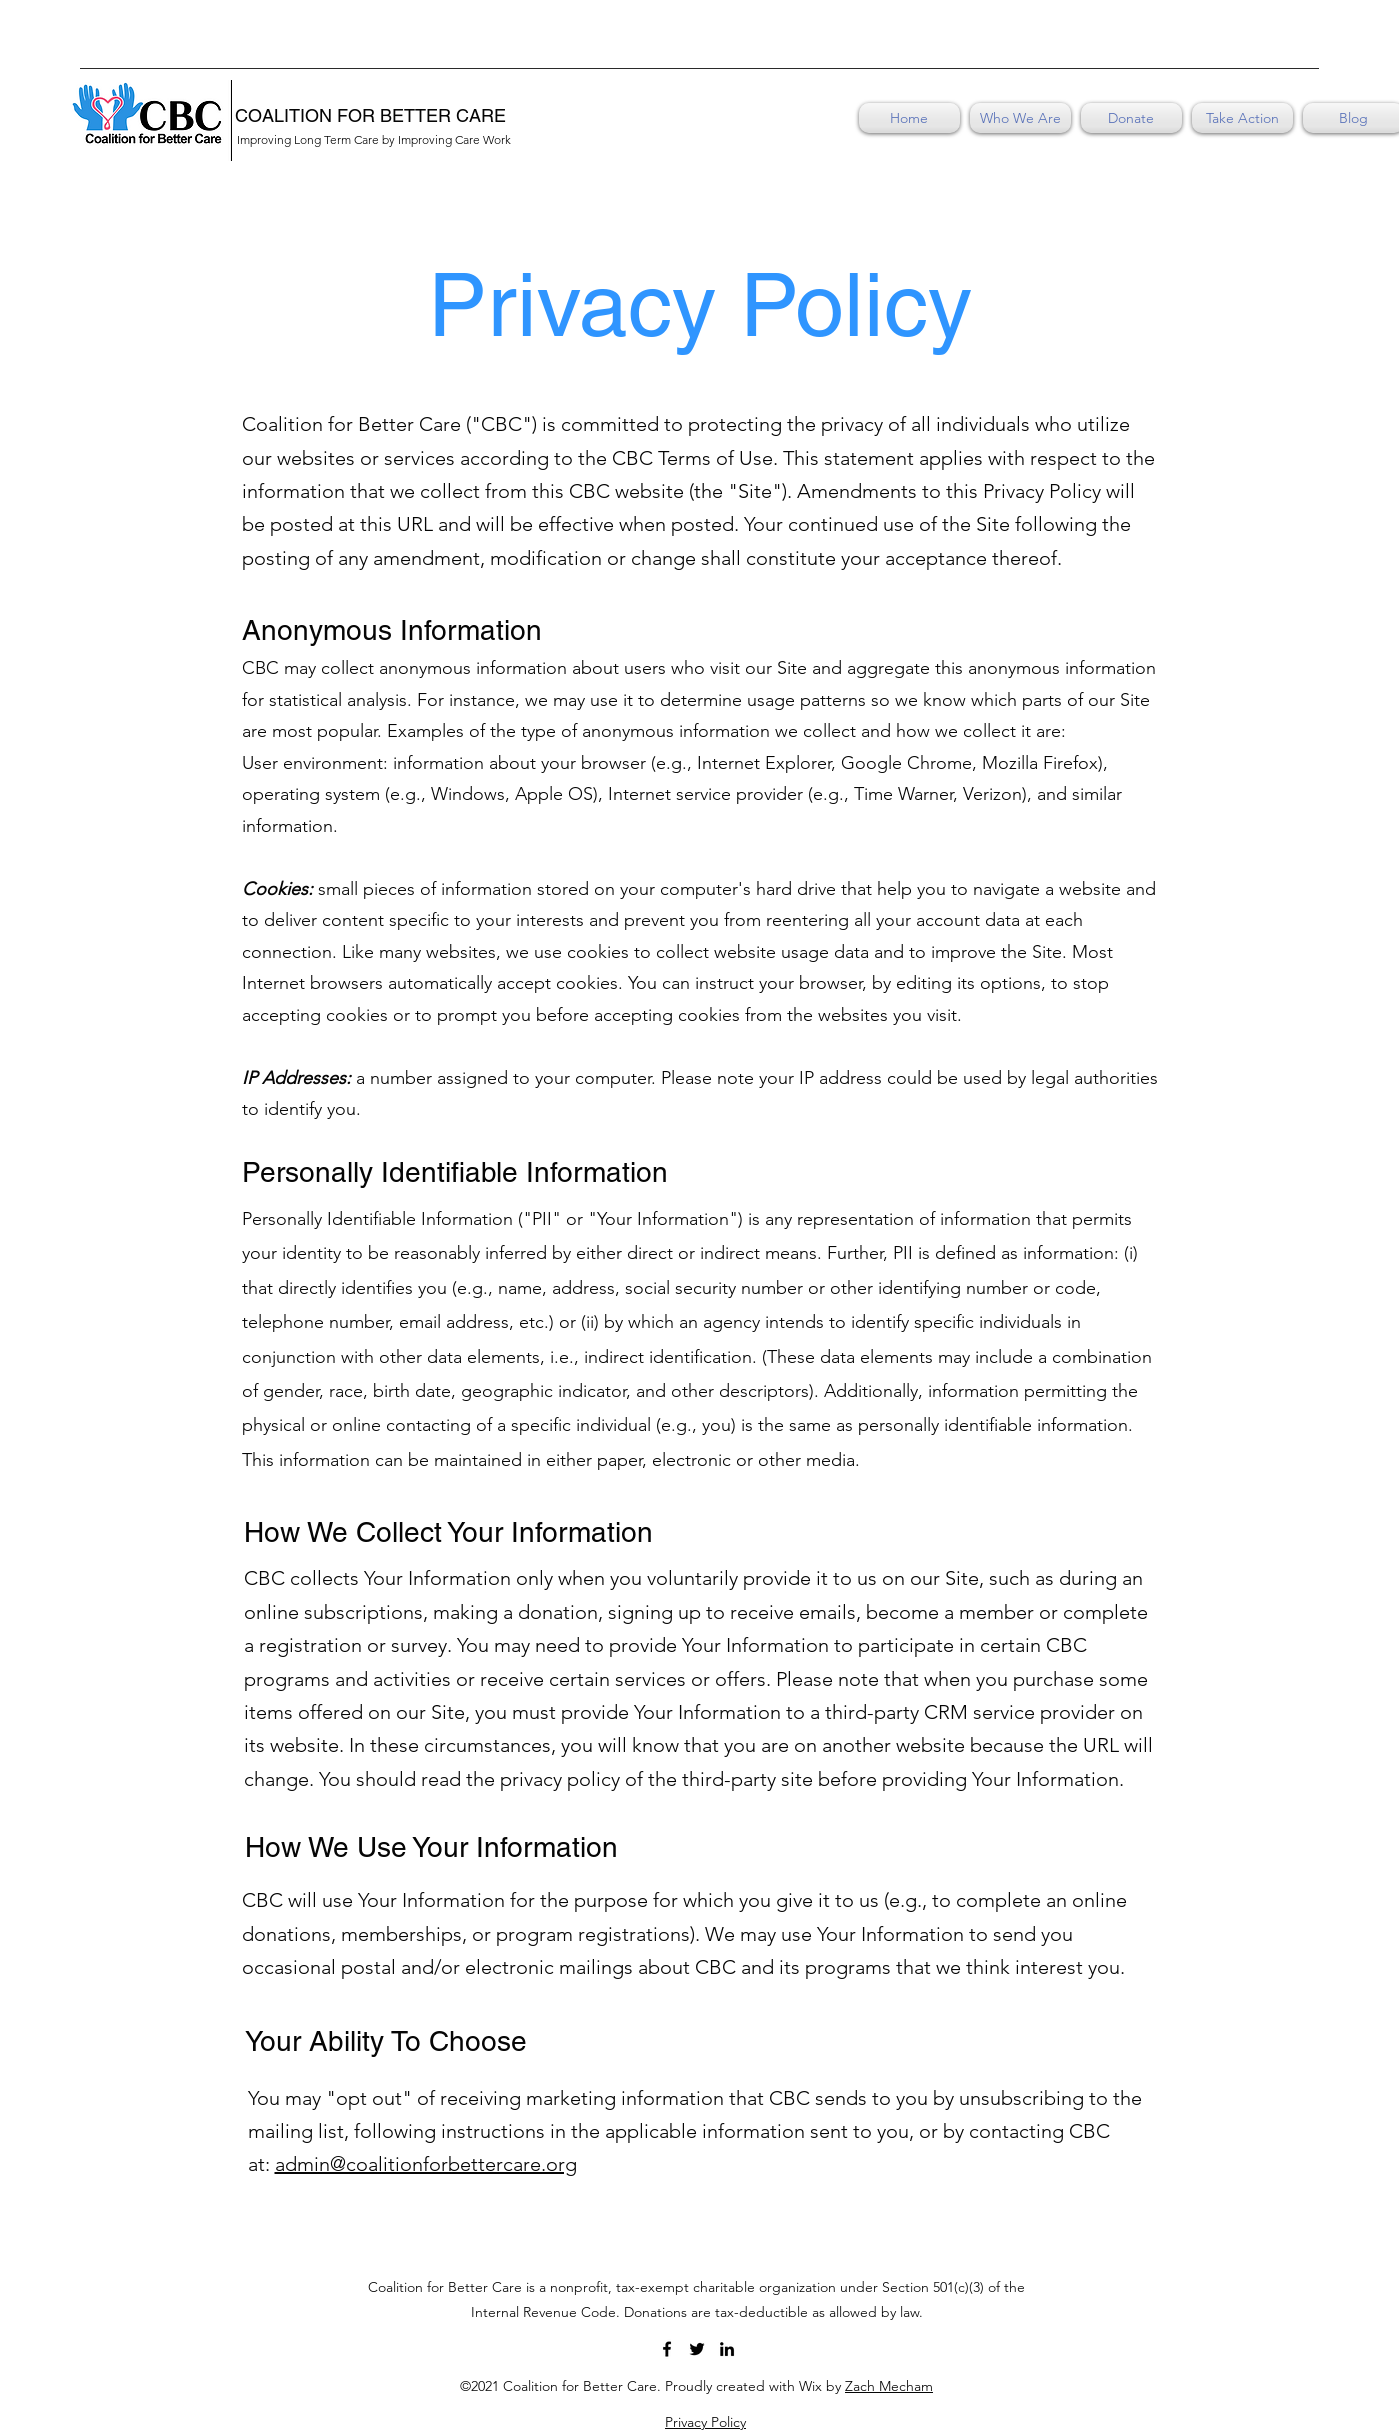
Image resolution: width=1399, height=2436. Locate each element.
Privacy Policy (705, 2422)
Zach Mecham (889, 2386)
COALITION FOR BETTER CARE (370, 115)
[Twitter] (697, 2349)
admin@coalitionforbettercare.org (426, 2164)
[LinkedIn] (727, 2349)
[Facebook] (667, 2349)
